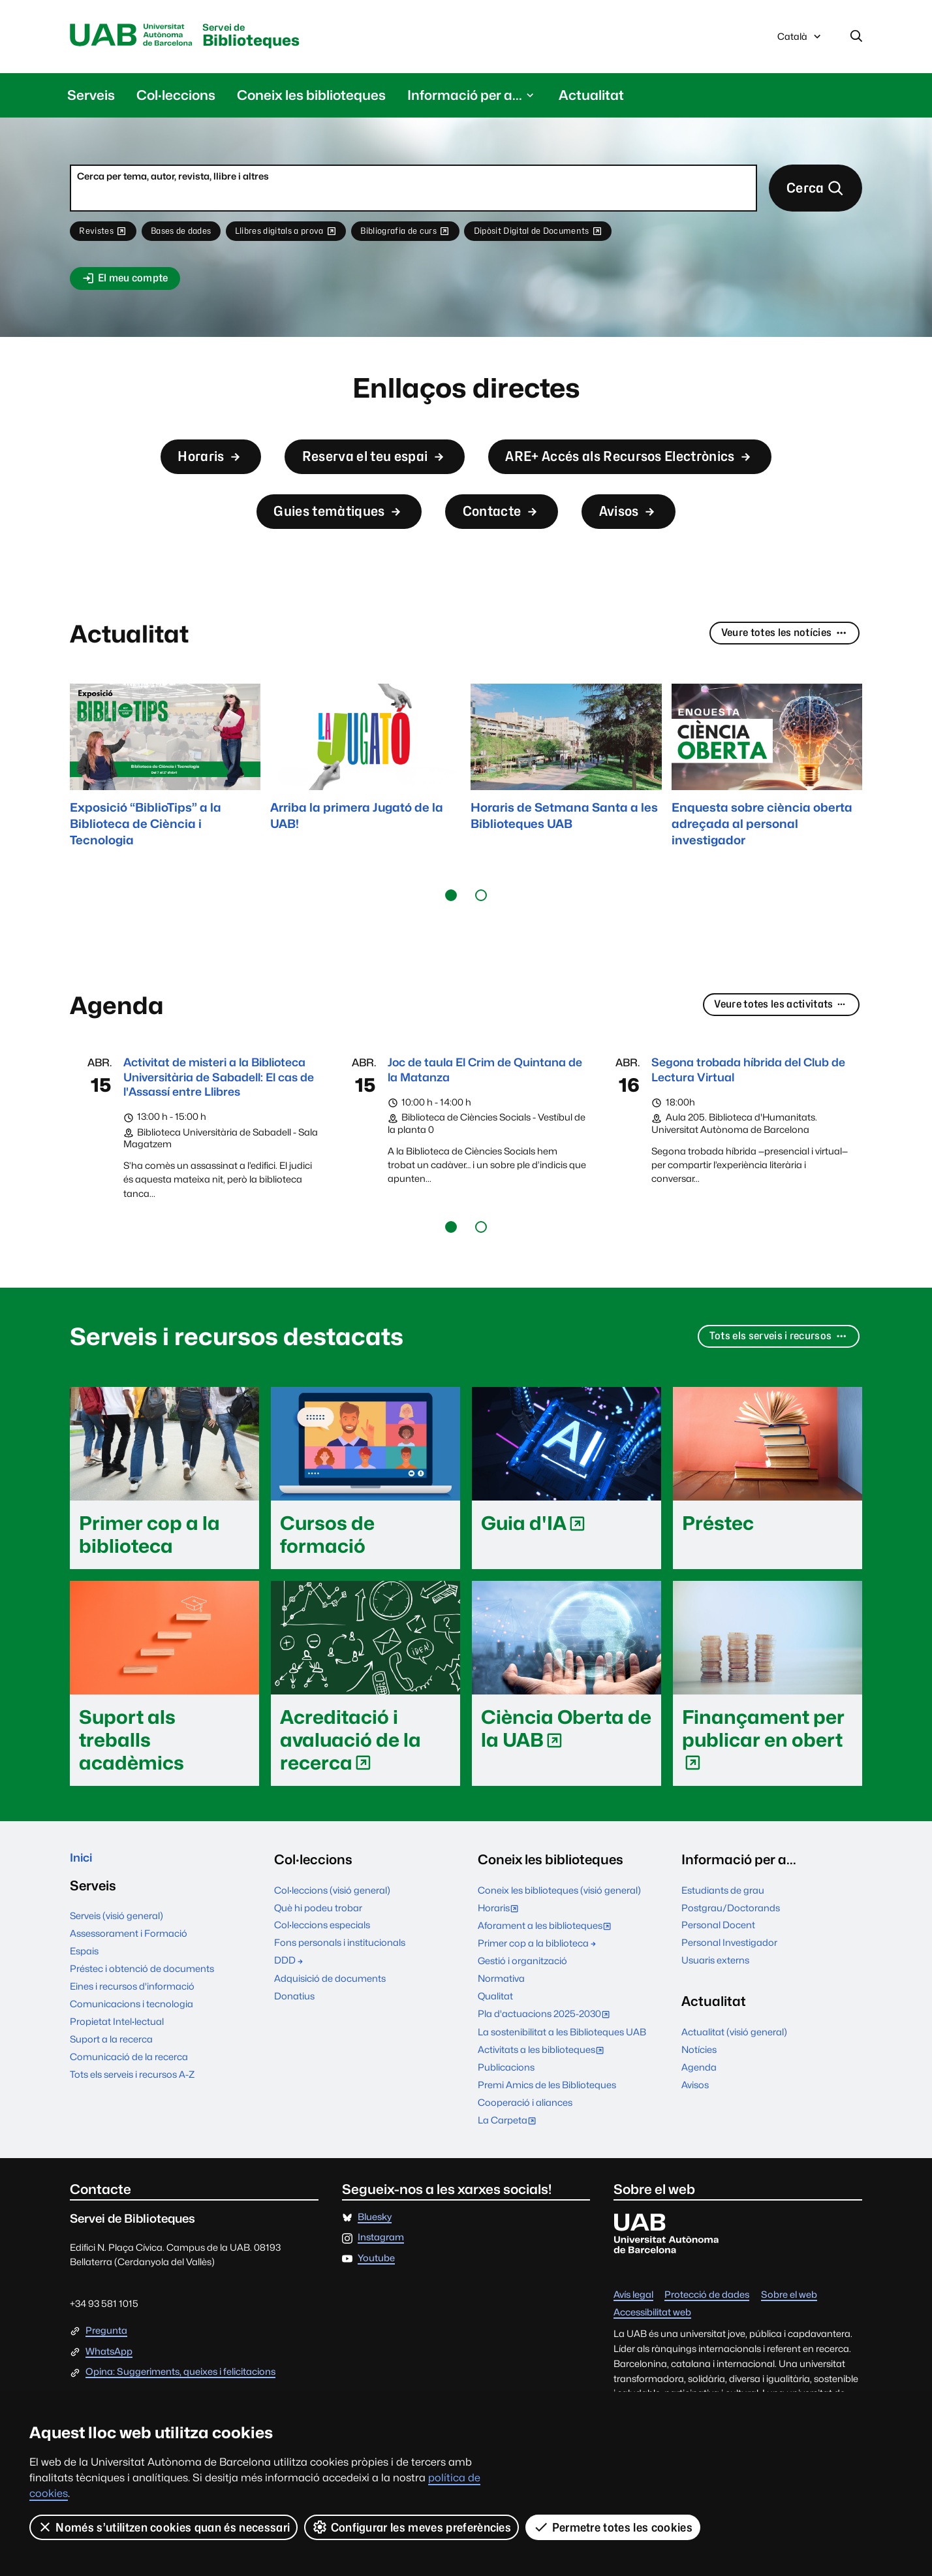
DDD (289, 2016)
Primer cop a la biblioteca (538, 1999)
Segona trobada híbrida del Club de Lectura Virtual (739, 1103)
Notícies (699, 2105)
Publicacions (506, 2123)
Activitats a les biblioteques (544, 2106)
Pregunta (106, 2387)
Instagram (381, 2294)
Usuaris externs (715, 2016)
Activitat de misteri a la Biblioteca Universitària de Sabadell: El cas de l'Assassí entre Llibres (213, 1120)
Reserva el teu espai (351, 472)
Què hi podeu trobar (318, 1963)
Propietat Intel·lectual (117, 2082)
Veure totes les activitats (770, 1037)
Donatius (294, 2052)
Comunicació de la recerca (129, 2117)
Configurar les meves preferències (412, 2527)
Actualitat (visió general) (734, 2087)
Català (800, 41)
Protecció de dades (706, 2351)
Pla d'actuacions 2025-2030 (547, 2071)
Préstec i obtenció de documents (142, 2029)
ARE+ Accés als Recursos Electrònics (657, 472)
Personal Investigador (729, 1999)
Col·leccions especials (322, 1981)
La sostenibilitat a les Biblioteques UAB (562, 2087)
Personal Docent (718, 1981)
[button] (451, 927)
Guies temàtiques (321, 536)
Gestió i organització (522, 2017)
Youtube (376, 2314)
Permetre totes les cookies (613, 2527)
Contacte (510, 536)
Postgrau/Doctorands (730, 1963)
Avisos (654, 536)
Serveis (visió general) (116, 1976)
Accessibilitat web (652, 2368)
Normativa (501, 2035)
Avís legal (633, 2351)
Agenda (699, 2123)
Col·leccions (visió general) (332, 1946)
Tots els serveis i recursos (769, 1394)
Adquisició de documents (330, 2034)
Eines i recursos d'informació (132, 2046)
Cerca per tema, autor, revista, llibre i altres (173, 179)
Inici (83, 1916)
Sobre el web (789, 2351)
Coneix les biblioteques (311, 98)
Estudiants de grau (722, 1946)
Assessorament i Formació (128, 1993)
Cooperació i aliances (525, 2158)
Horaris (160, 472)
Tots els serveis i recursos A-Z (132, 2134)
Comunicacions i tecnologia (131, 2064)
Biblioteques (280, 38)
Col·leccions (175, 98)
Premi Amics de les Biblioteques (547, 2140)
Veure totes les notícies (775, 666)
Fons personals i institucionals (339, 1999)
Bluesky (375, 2273)
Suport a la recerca (111, 2099)
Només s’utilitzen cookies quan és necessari (163, 2527)
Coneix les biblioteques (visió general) (559, 1946)
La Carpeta (510, 2177)
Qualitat (495, 2052)
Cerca (810, 193)
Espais (84, 2011)
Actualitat (591, 98)
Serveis (91, 98)
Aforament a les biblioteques (547, 1982)
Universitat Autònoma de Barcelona (140, 37)
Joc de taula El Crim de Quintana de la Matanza (466, 1103)
